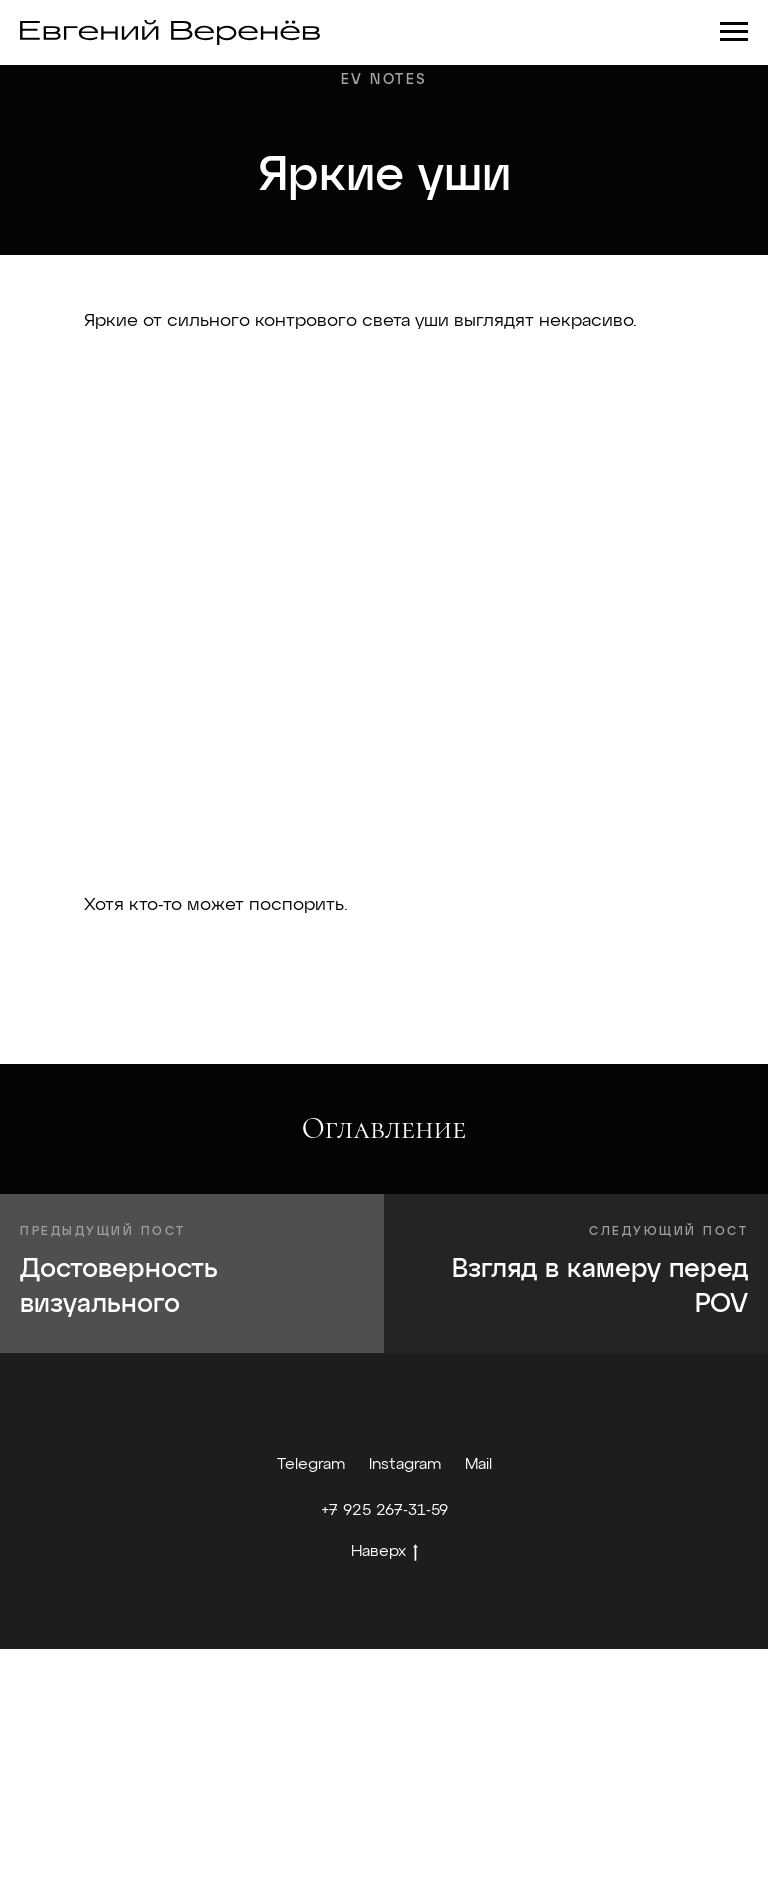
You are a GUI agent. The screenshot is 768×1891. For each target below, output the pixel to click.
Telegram (311, 1465)
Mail (478, 1465)
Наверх (384, 1554)
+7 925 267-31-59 (384, 1511)
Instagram (405, 1465)
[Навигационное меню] (734, 32)
